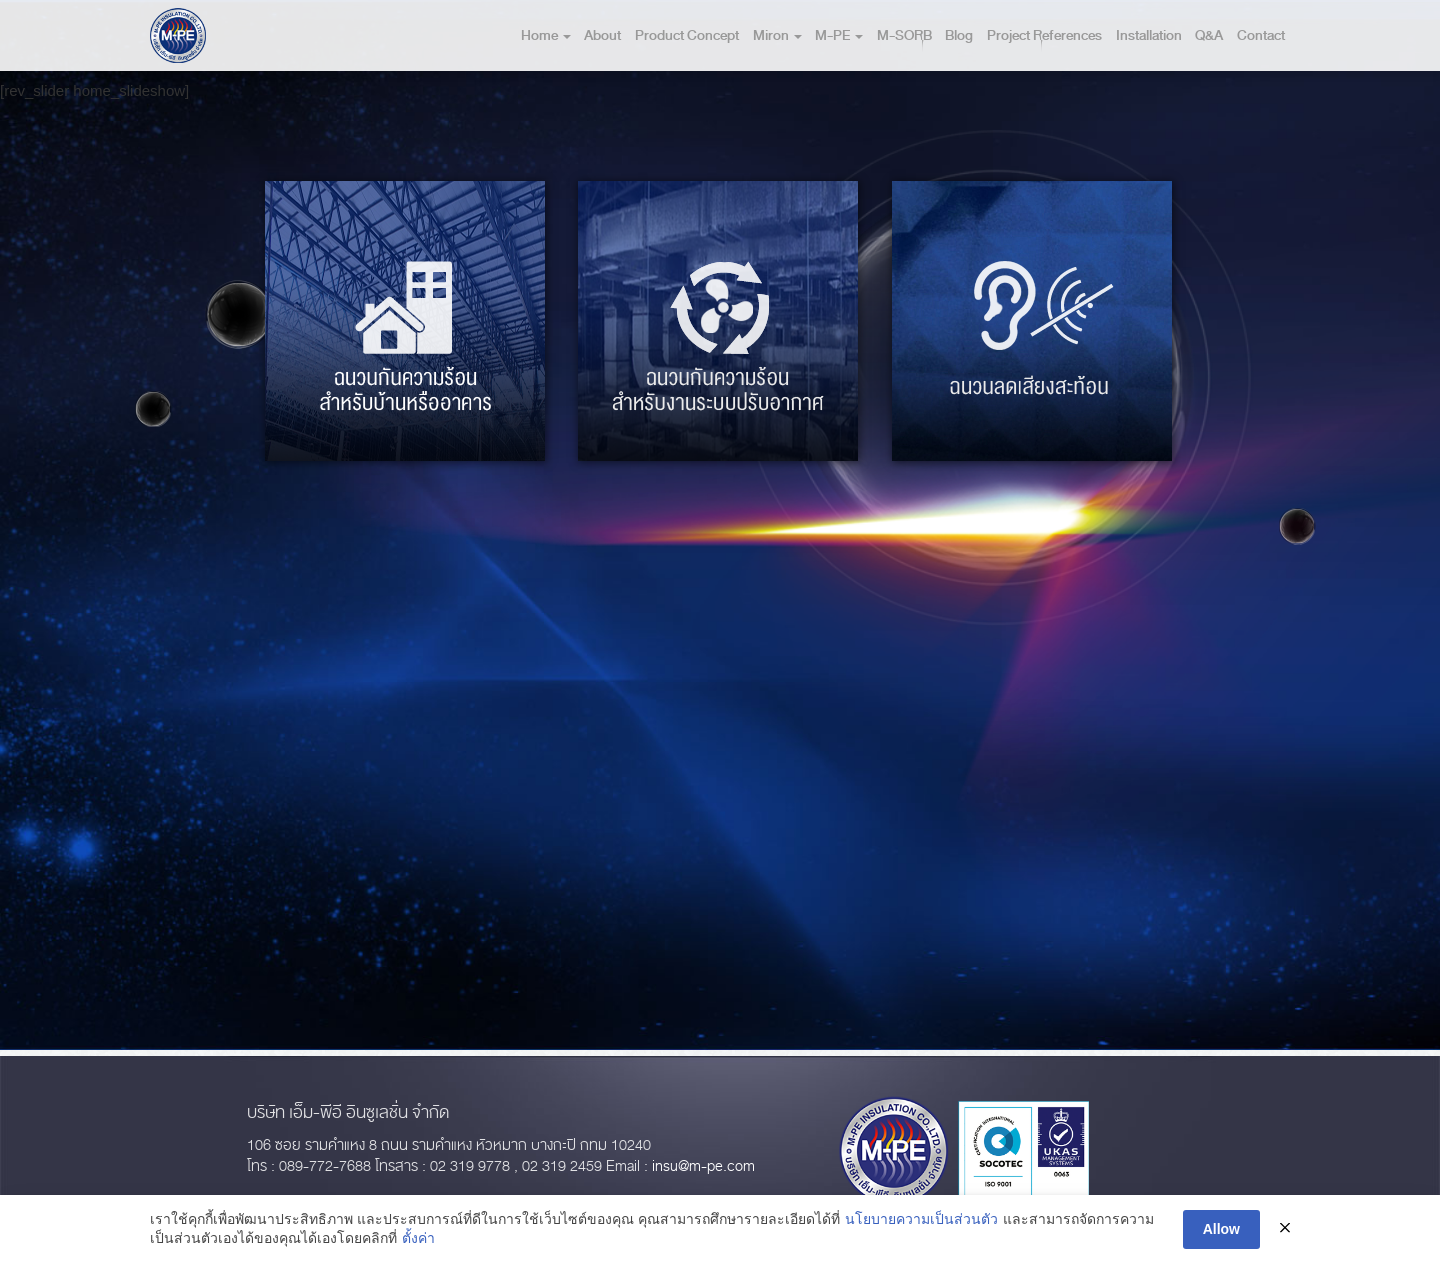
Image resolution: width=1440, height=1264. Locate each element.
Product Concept (687, 35)
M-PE (839, 35)
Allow (1221, 1229)
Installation (1149, 35)
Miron (777, 35)
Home (546, 35)
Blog (959, 35)
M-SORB (904, 35)
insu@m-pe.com (703, 1166)
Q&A (1209, 35)
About (602, 35)
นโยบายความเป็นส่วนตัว (921, 1219)
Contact (1261, 35)
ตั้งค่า (418, 1239)
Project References (1044, 35)
